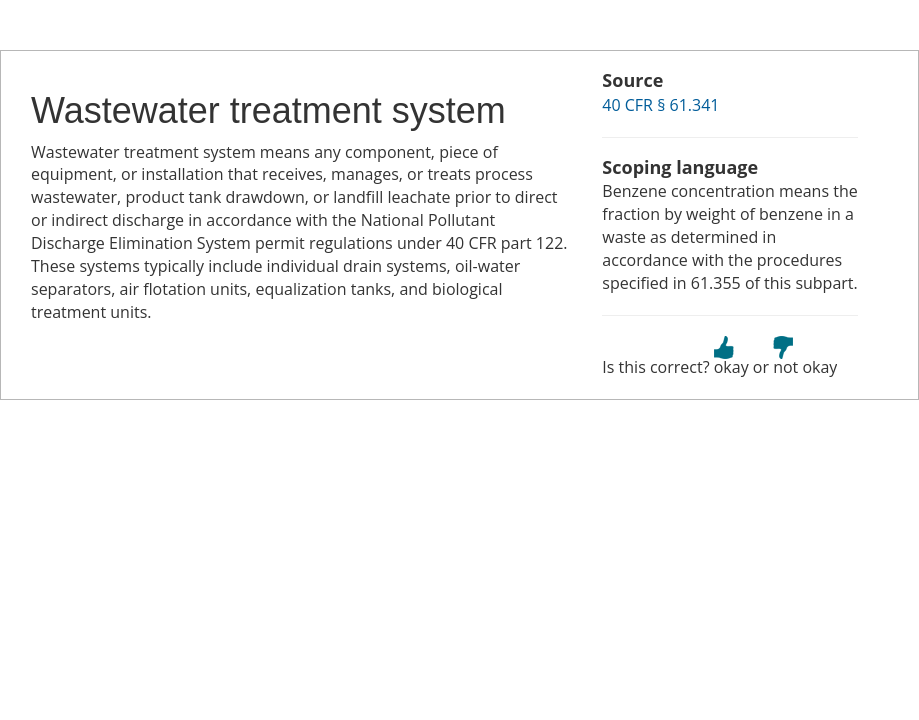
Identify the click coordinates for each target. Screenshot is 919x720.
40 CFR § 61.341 (660, 105)
